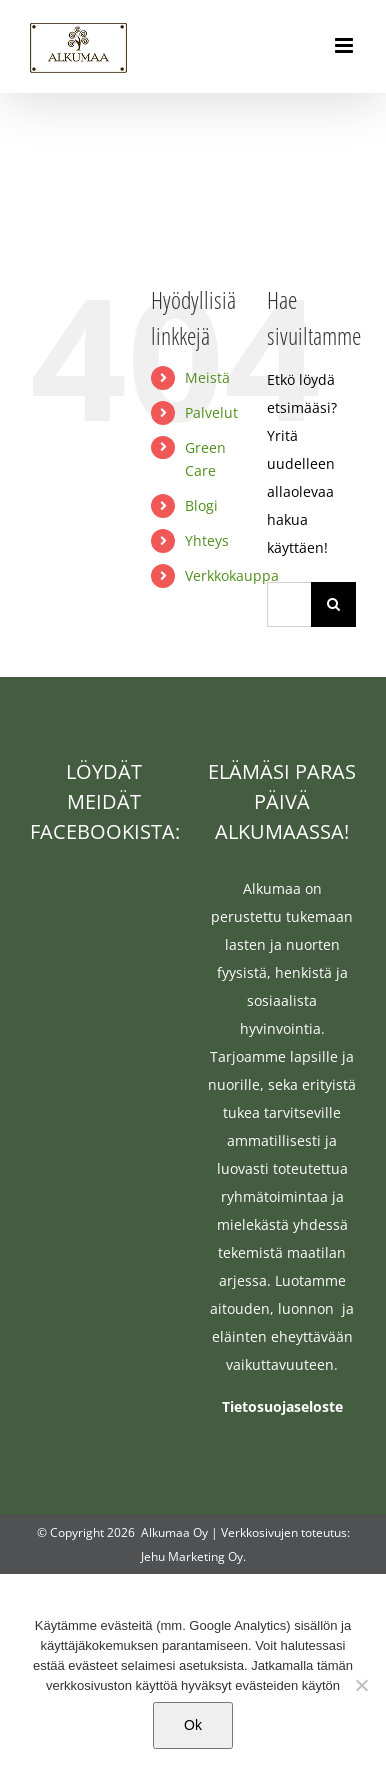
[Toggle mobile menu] (345, 45)
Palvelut (211, 412)
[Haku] (333, 604)
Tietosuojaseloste (282, 1406)
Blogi (201, 505)
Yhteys (207, 540)
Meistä (207, 377)
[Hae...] (289, 604)
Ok (193, 1725)
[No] (361, 1685)
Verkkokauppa (232, 575)
